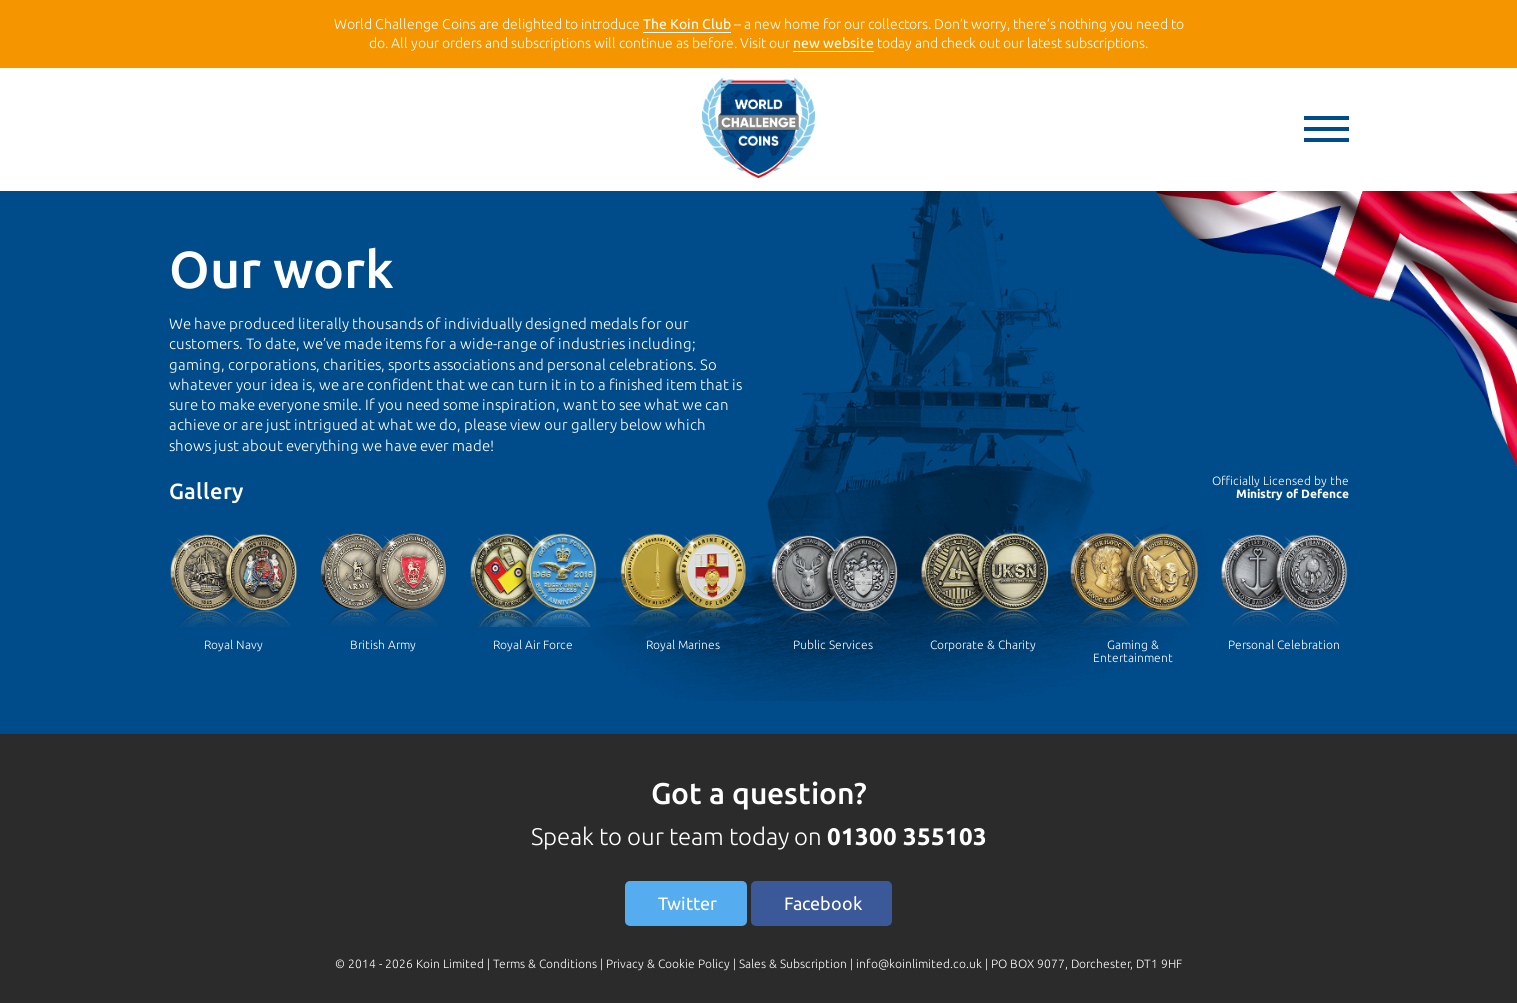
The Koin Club (687, 24)
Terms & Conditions (545, 963)
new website (833, 43)
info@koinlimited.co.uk (919, 963)
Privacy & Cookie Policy (668, 963)
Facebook (823, 903)
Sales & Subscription (793, 963)
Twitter (687, 903)
